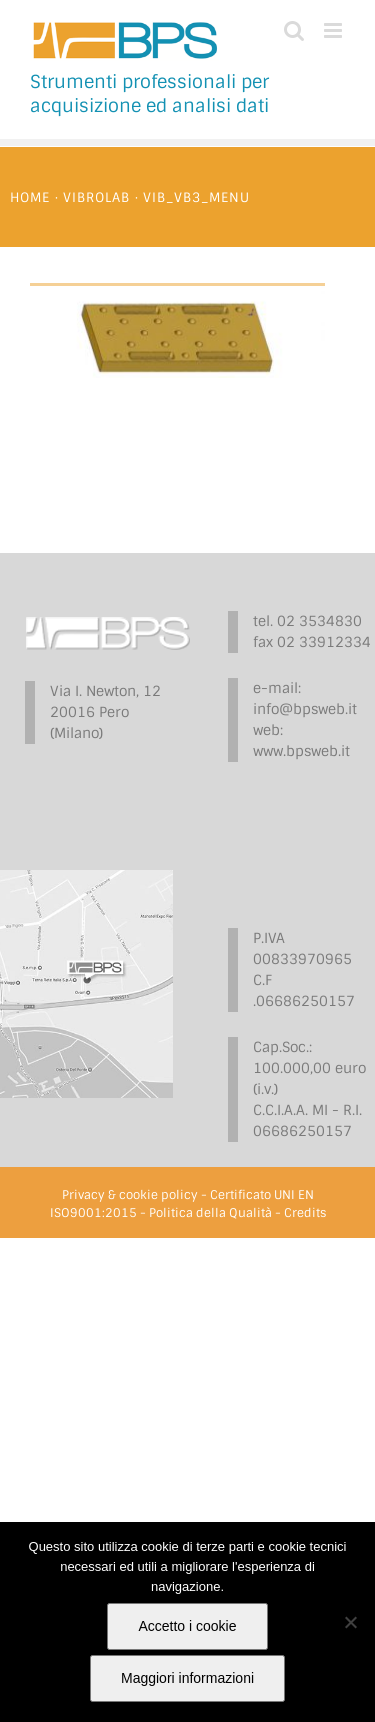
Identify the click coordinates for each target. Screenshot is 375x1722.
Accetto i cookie (187, 1626)
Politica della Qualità (210, 1213)
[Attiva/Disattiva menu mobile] (334, 30)
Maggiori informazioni (187, 1678)
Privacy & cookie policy (130, 1195)
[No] (350, 1622)
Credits (305, 1213)
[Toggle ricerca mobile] (294, 30)
